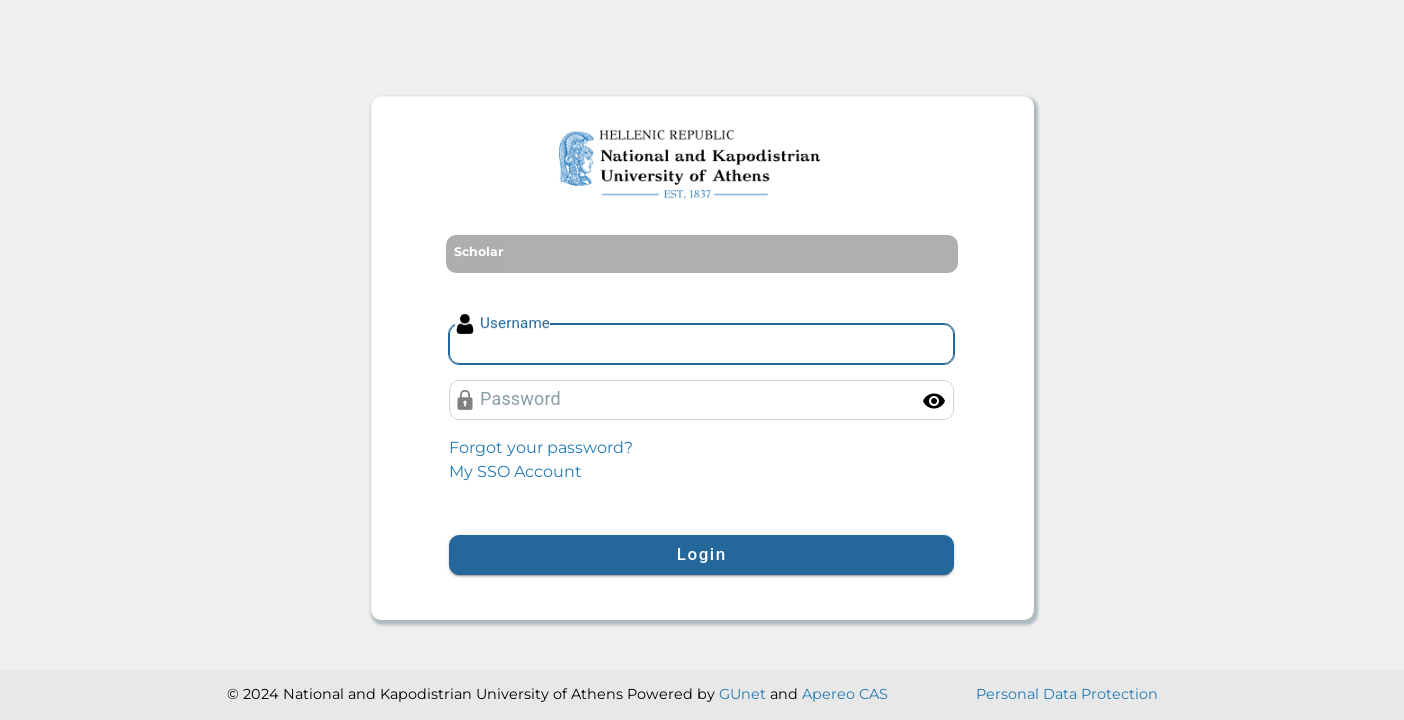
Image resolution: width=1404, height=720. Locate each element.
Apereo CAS (845, 694)
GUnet (742, 694)
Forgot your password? (541, 447)
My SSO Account (515, 471)
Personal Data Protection (1067, 694)
